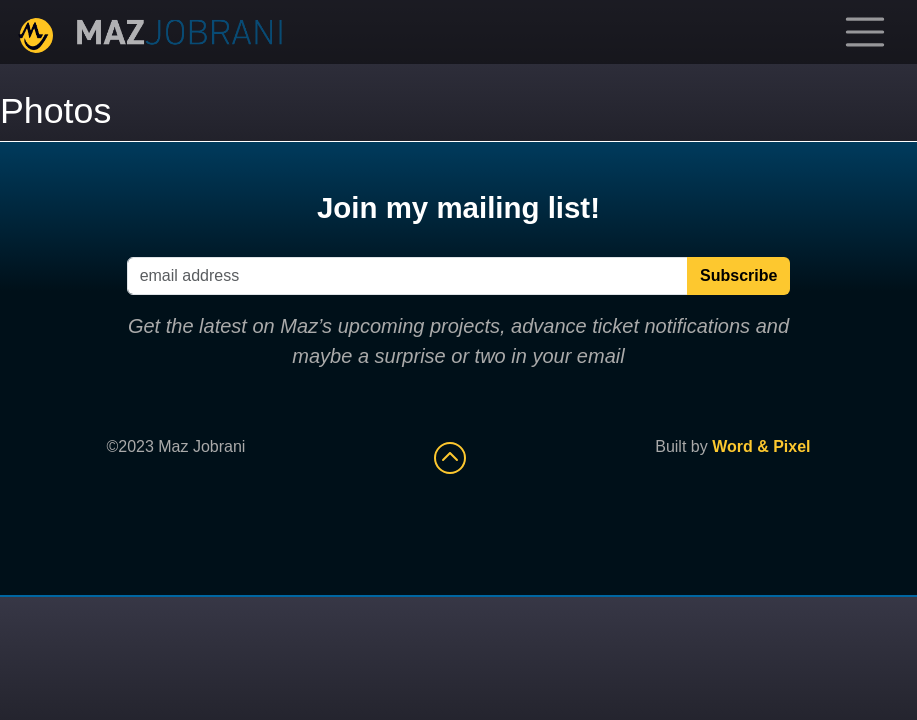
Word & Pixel (761, 446)
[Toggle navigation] (865, 32)
